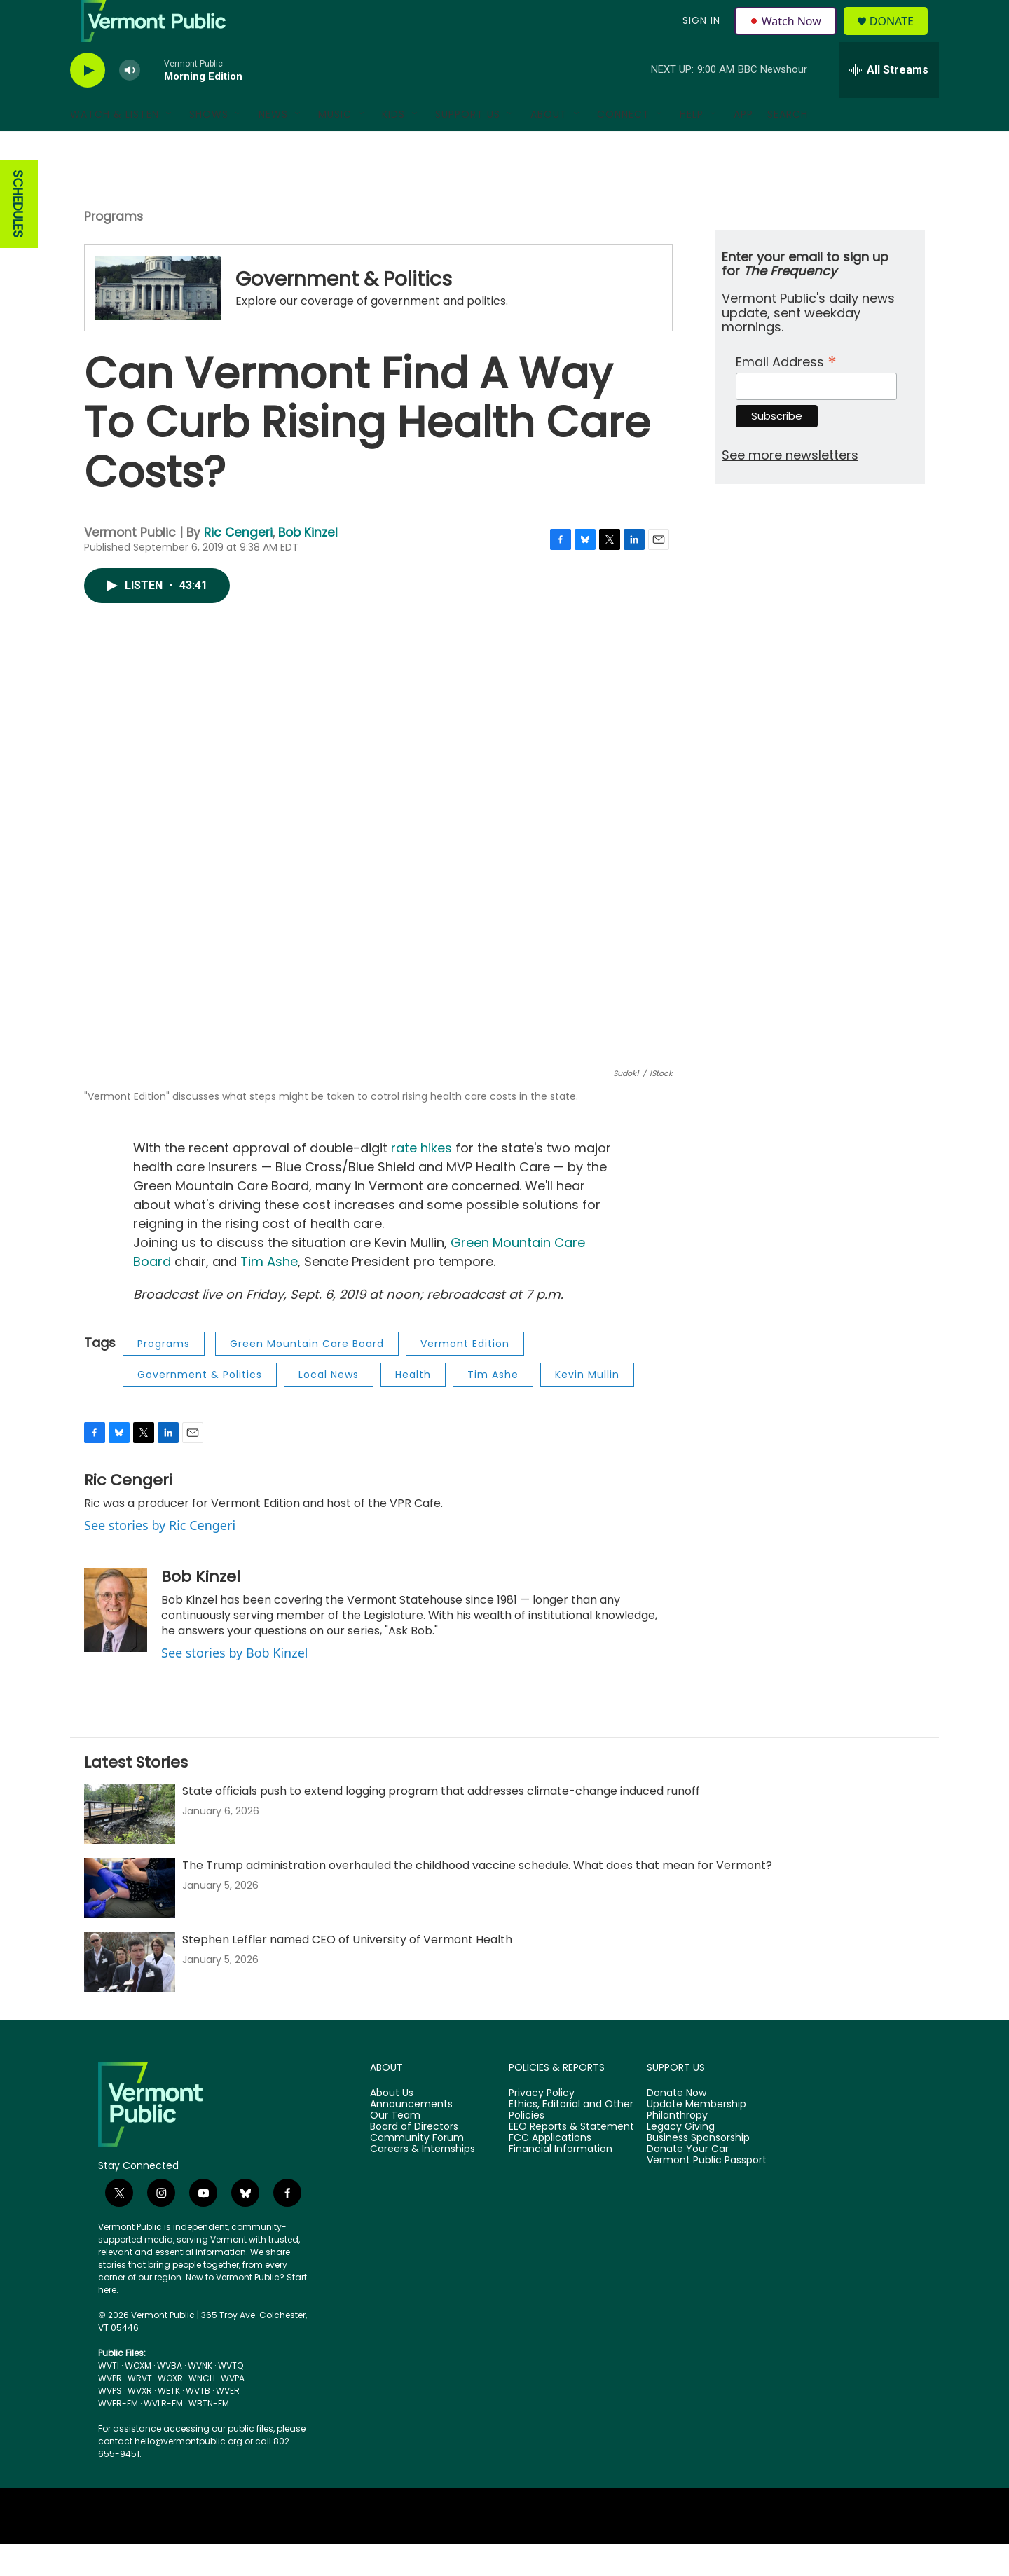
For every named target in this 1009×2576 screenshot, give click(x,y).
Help (691, 146)
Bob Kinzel (308, 564)
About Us (391, 2124)
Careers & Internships (422, 2180)
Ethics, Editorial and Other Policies (571, 2141)
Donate (900, 36)
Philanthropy (677, 2147)
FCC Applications (550, 2169)
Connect (623, 146)
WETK (169, 2422)
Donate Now (676, 2124)
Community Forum (417, 2169)
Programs (113, 248)
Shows (208, 146)
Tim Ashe (267, 1293)
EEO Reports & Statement (571, 2158)
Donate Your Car (688, 2180)
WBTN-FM (208, 2435)
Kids (393, 146)
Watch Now (787, 36)
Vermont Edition (464, 1375)
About (548, 146)
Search (787, 146)
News (273, 146)
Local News (328, 1406)
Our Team (395, 2147)
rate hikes (421, 1179)
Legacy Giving (681, 2158)
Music (335, 146)
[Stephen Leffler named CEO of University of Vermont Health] (129, 1994)
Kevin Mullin (587, 1406)
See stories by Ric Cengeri (159, 1556)
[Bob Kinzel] (115, 1641)
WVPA (233, 2410)
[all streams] (889, 102)
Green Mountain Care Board (307, 1375)
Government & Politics (343, 310)
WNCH (201, 2410)
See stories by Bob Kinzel (234, 1684)
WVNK (200, 2397)
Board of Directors (414, 2158)
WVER (228, 2422)
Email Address (786, 392)
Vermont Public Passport (707, 2192)
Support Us (467, 146)
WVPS (110, 2422)
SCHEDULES (18, 236)
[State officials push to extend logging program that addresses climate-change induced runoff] (129, 1845)
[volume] (130, 102)
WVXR (140, 2422)
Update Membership (696, 2136)
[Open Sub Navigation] (169, 145)
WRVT (140, 2410)
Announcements (411, 2136)
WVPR (110, 2410)
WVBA (169, 2397)
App (743, 146)
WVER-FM (118, 2435)
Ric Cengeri (238, 564)
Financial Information (560, 2180)
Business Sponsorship (698, 2169)
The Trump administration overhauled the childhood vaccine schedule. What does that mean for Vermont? (477, 1897)
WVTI (108, 2397)
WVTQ (230, 2397)
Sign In (699, 36)
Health (413, 1406)
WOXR (170, 2410)
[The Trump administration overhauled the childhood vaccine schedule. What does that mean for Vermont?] (129, 1919)
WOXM (138, 2397)
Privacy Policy (542, 2124)
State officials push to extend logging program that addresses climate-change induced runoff (441, 1822)
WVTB (198, 2422)
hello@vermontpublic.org (188, 2473)
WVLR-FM (163, 2435)
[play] (87, 102)
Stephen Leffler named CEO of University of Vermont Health (347, 1971)
